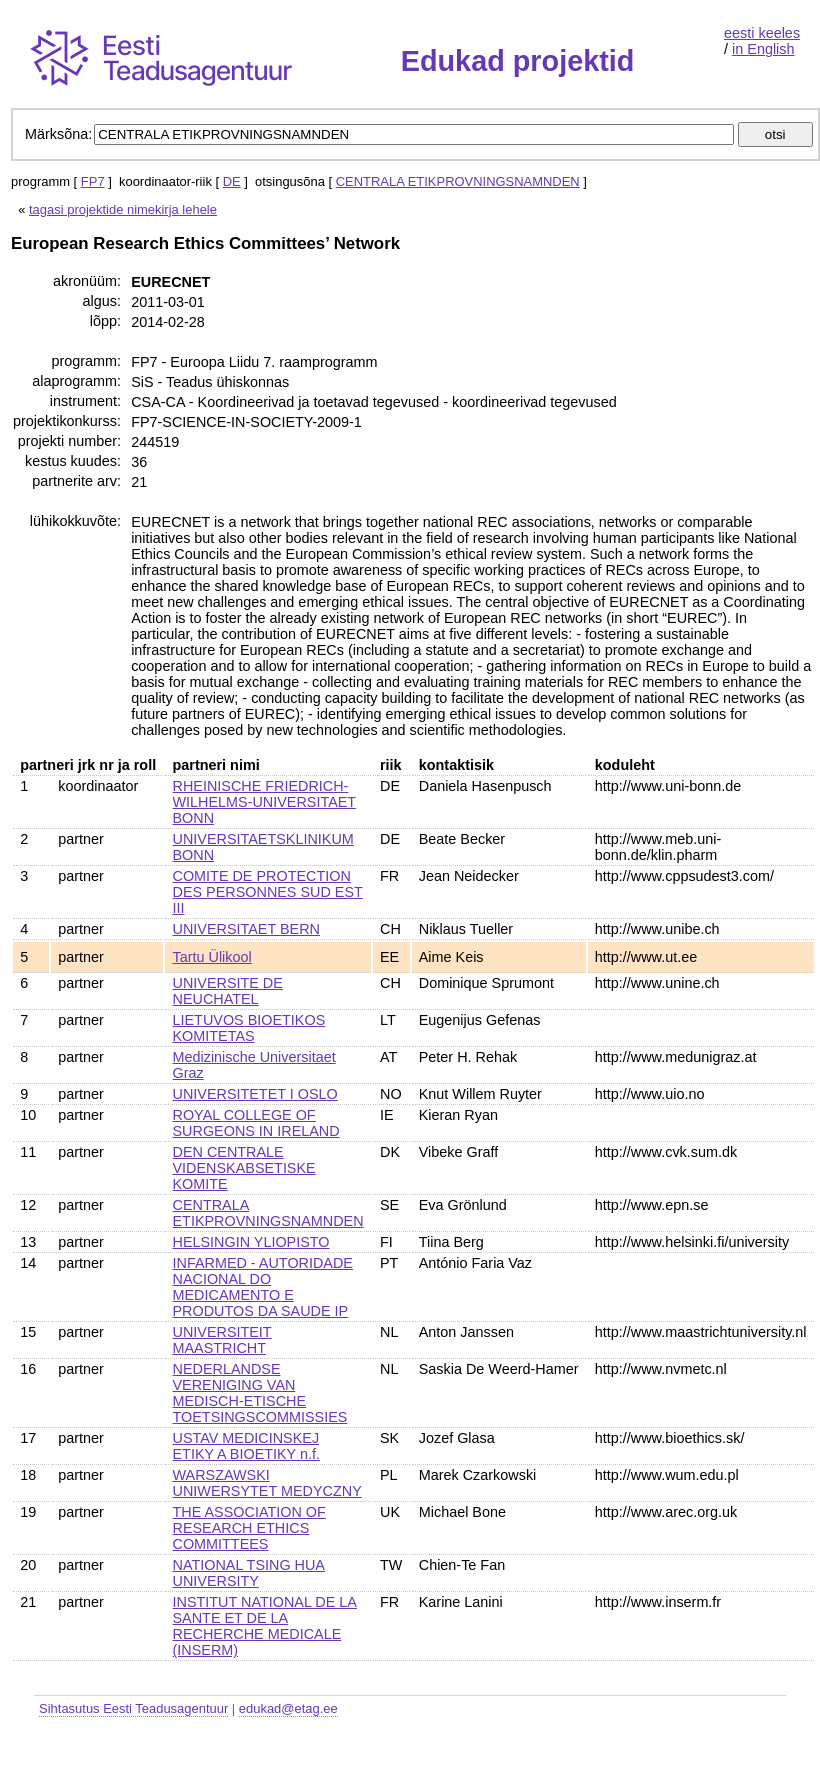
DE (232, 181)
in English (763, 49)
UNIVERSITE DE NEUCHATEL (228, 991)
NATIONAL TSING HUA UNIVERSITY (249, 1573)
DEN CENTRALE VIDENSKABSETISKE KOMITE (244, 1168)
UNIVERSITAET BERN (246, 929)
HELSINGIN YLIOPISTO (251, 1242)
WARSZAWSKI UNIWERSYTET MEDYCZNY (267, 1483)
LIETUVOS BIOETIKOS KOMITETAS (249, 1028)
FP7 (93, 181)
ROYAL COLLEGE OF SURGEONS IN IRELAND (256, 1123)
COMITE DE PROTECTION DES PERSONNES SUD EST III (268, 892)
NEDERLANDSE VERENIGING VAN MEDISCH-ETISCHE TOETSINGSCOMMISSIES (260, 1393)
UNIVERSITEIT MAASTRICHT (222, 1340)
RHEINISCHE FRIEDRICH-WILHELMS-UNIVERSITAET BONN (265, 802)
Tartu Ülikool (212, 957)
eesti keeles (762, 33)
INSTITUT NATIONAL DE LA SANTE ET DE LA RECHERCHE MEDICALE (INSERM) (265, 1626)
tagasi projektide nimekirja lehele (123, 209)
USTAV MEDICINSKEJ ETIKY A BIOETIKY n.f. (246, 1446)
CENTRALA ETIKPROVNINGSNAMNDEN (458, 181)
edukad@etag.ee (288, 1708)
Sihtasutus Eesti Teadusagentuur (133, 1708)
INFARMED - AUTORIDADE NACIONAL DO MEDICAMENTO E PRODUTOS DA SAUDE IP (263, 1287)
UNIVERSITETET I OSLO (255, 1094)
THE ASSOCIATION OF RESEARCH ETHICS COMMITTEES (249, 1528)
